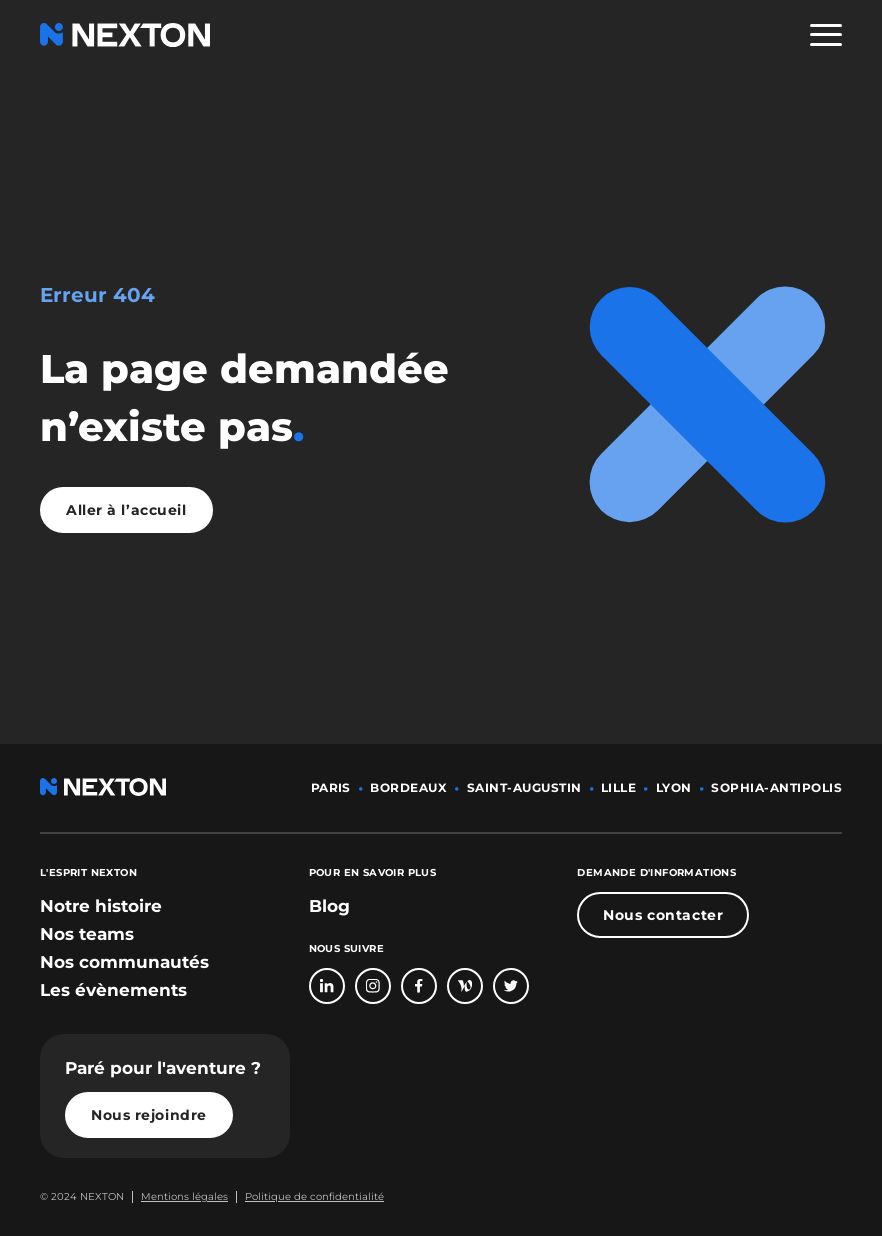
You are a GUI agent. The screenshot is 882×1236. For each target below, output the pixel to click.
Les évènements (113, 990)
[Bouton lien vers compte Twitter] (511, 986)
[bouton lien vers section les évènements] (113, 990)
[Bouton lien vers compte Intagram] (373, 986)
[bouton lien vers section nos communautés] (124, 962)
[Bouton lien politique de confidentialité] (310, 1197)
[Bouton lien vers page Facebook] (419, 986)
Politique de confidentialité (314, 1196)
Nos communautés (124, 962)
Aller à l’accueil (126, 510)
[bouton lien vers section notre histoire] (101, 906)
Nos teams (87, 934)
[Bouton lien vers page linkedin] (327, 986)
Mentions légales (184, 1196)
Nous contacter (663, 915)
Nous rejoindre (149, 1115)
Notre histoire (101, 906)
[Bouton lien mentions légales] (180, 1197)
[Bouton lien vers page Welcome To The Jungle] (465, 986)
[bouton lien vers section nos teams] (87, 934)
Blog (329, 906)
